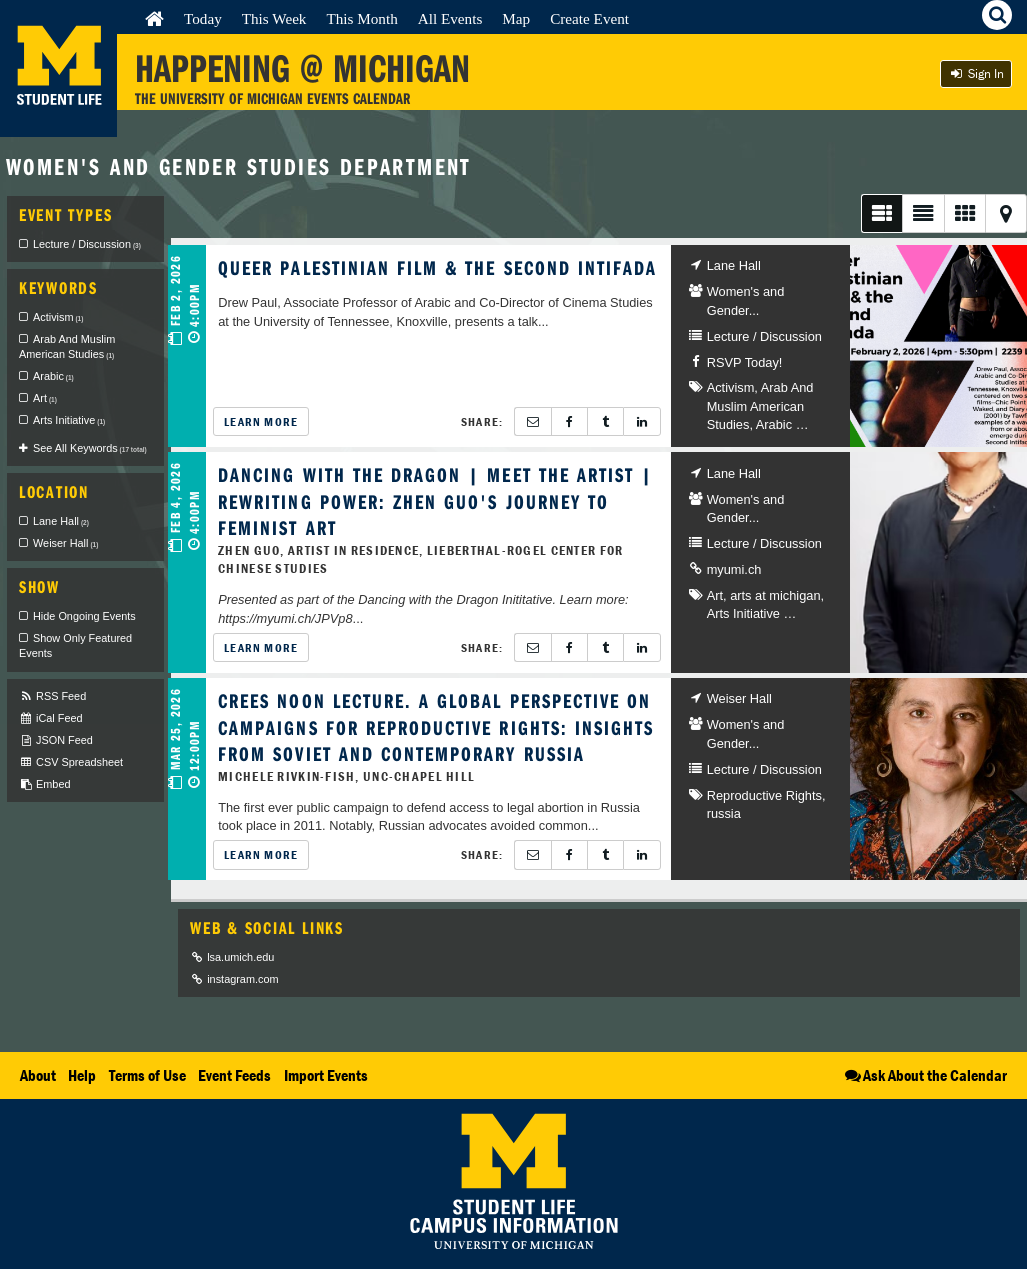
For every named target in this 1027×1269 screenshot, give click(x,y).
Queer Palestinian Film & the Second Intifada (437, 267)
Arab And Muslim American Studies (760, 406)
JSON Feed (56, 740)
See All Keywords (90, 448)
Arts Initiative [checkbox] (69, 420)
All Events (450, 18)
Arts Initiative (743, 613)
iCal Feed (51, 718)
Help (82, 1075)
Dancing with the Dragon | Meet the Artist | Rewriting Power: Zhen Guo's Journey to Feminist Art (435, 501)
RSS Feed (52, 696)
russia (724, 813)
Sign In (976, 73)
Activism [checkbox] (58, 317)
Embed (44, 784)
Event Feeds (234, 1075)
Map (516, 18)
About (38, 1075)
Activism (731, 387)
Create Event (589, 18)
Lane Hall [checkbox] (61, 521)
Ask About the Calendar (924, 1075)
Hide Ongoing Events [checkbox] (84, 616)
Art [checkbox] (45, 398)
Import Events (326, 1075)
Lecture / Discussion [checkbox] (87, 244)
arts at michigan (775, 595)
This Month (361, 18)
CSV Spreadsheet (71, 762)
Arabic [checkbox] (53, 376)
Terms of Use (147, 1075)
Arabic (774, 424)
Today (203, 18)
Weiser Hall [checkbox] (65, 543)
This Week (274, 18)
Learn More (261, 421)
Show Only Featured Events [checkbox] (75, 646)
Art (715, 595)
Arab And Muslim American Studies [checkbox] (67, 347)
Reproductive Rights (764, 795)
